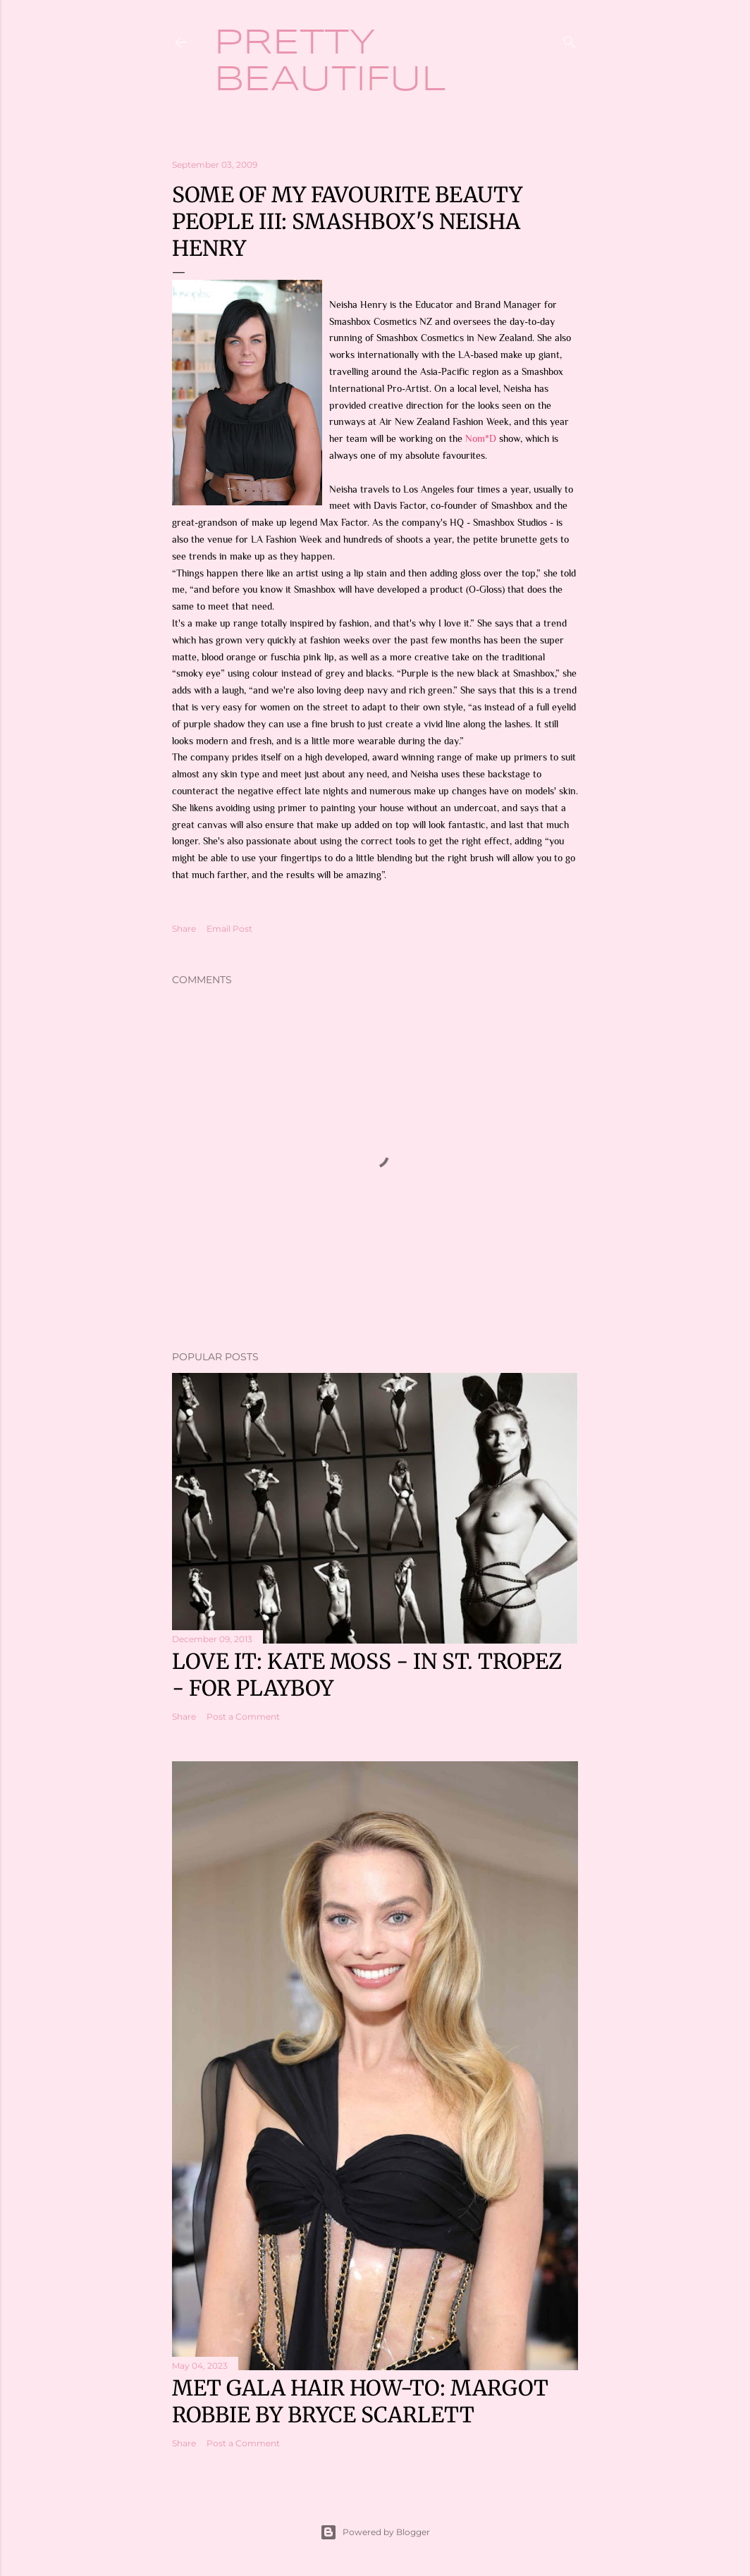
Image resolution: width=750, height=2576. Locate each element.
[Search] (569, 39)
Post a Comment (243, 1716)
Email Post (229, 928)
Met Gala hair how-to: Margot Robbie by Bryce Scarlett (360, 2401)
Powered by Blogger (375, 2532)
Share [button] (184, 928)
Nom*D (480, 438)
